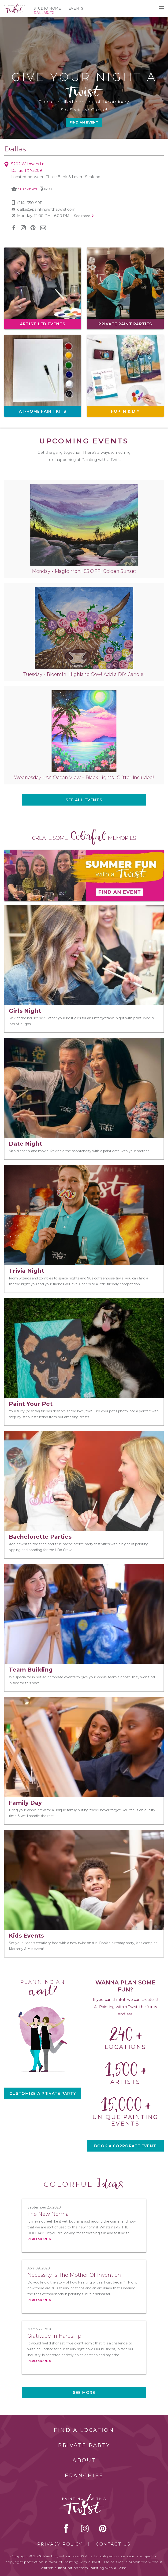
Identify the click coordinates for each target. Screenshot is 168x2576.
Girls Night (25, 1010)
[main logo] (14, 5)
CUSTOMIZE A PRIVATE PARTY (42, 2093)
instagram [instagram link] (23, 228)
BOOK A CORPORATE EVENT (125, 2146)
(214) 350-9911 (30, 203)
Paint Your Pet (30, 1403)
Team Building (31, 1669)
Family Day (25, 1802)
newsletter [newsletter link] (43, 227)
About (84, 2460)
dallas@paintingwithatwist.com (46, 209)
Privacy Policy (59, 2544)
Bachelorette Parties (40, 1536)
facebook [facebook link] (13, 227)
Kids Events (26, 1935)
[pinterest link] (32, 228)
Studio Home (47, 8)
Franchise (84, 2475)
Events (76, 8)
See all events (84, 800)
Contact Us (113, 2544)
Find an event (84, 122)
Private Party (84, 2445)
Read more (37, 2239)
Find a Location (84, 2430)
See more (84, 2392)
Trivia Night (26, 1270)
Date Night (25, 1143)
